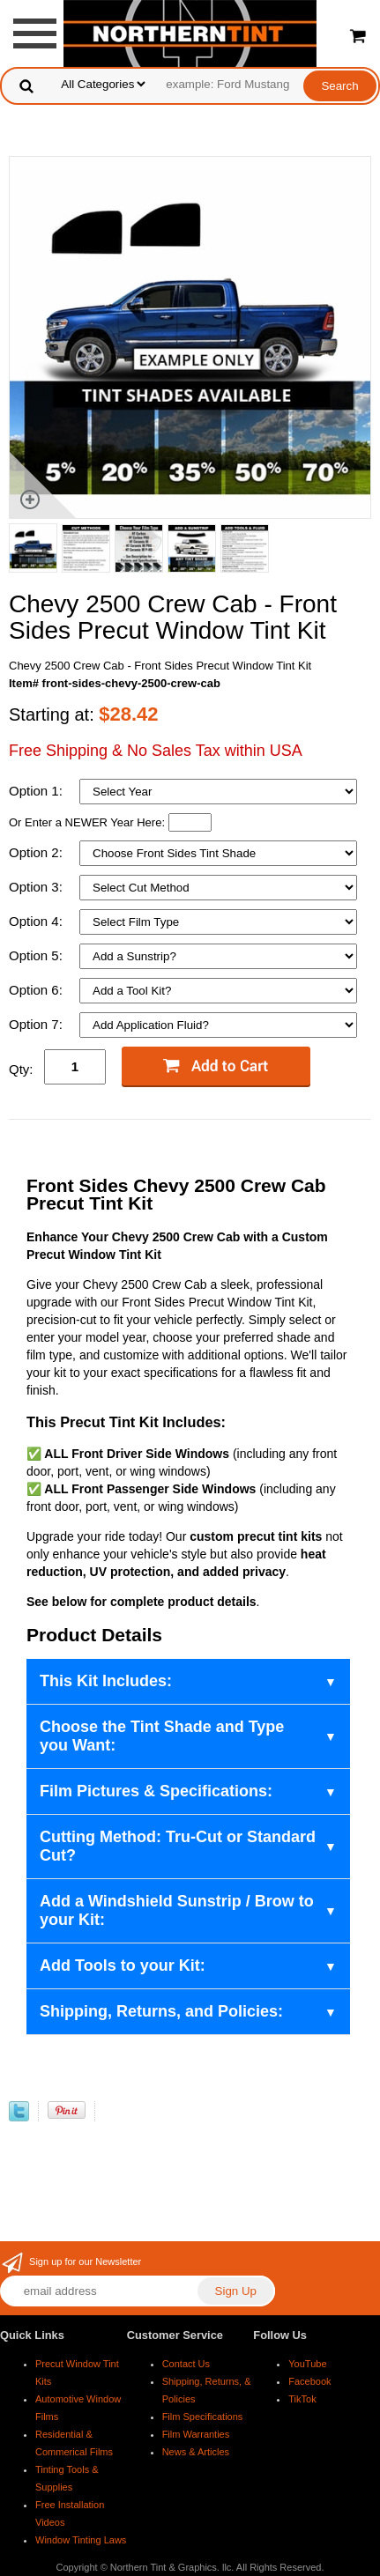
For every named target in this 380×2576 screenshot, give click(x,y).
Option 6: (37, 989)
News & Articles (195, 2451)
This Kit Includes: (106, 1681)
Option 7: (37, 1024)
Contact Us (186, 2363)
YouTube (307, 2363)
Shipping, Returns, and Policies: (161, 2011)
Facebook (309, 2381)
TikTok (302, 2399)
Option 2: (37, 852)
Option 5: (37, 955)
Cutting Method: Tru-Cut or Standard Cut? (178, 1846)
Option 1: (37, 790)
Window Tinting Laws (80, 2540)
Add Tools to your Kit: (122, 1965)
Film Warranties (196, 2434)
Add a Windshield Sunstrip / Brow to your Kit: (177, 1910)
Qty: (21, 1069)
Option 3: (37, 886)
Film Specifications (202, 2416)
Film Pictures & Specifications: (156, 1791)
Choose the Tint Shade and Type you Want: (162, 1736)
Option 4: (37, 921)
